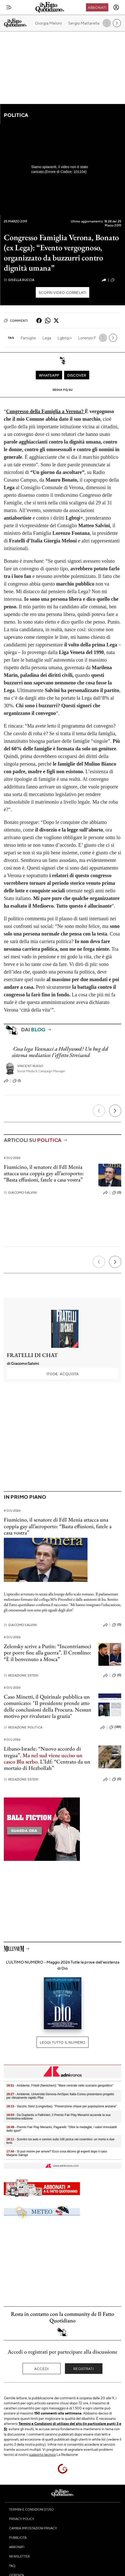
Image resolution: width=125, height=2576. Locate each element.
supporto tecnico (42, 2454)
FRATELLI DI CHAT (32, 1355)
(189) (115, 1727)
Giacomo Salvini (20, 1192)
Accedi (41, 2368)
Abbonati (97, 7)
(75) (116, 280)
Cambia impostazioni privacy (33, 2528)
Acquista (62, 1373)
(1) (17, 1081)
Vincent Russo (30, 1066)
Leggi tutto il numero (62, 2042)
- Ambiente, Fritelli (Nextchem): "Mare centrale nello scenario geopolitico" (59, 2085)
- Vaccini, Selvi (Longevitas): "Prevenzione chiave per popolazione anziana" (61, 2106)
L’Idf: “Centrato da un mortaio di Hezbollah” (47, 1765)
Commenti (16, 321)
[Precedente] (99, 1111)
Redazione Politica (23, 1727)
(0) (116, 1193)
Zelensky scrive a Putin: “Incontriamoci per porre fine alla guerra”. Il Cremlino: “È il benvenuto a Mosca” (47, 1653)
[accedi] (116, 7)
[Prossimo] (115, 1111)
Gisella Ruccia (19, 280)
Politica (16, 115)
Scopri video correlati (62, 292)
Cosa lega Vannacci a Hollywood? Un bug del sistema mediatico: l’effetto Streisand (60, 1052)
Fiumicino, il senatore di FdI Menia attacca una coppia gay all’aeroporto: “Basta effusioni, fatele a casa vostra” (44, 1173)
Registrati (83, 2368)
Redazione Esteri (21, 1675)
